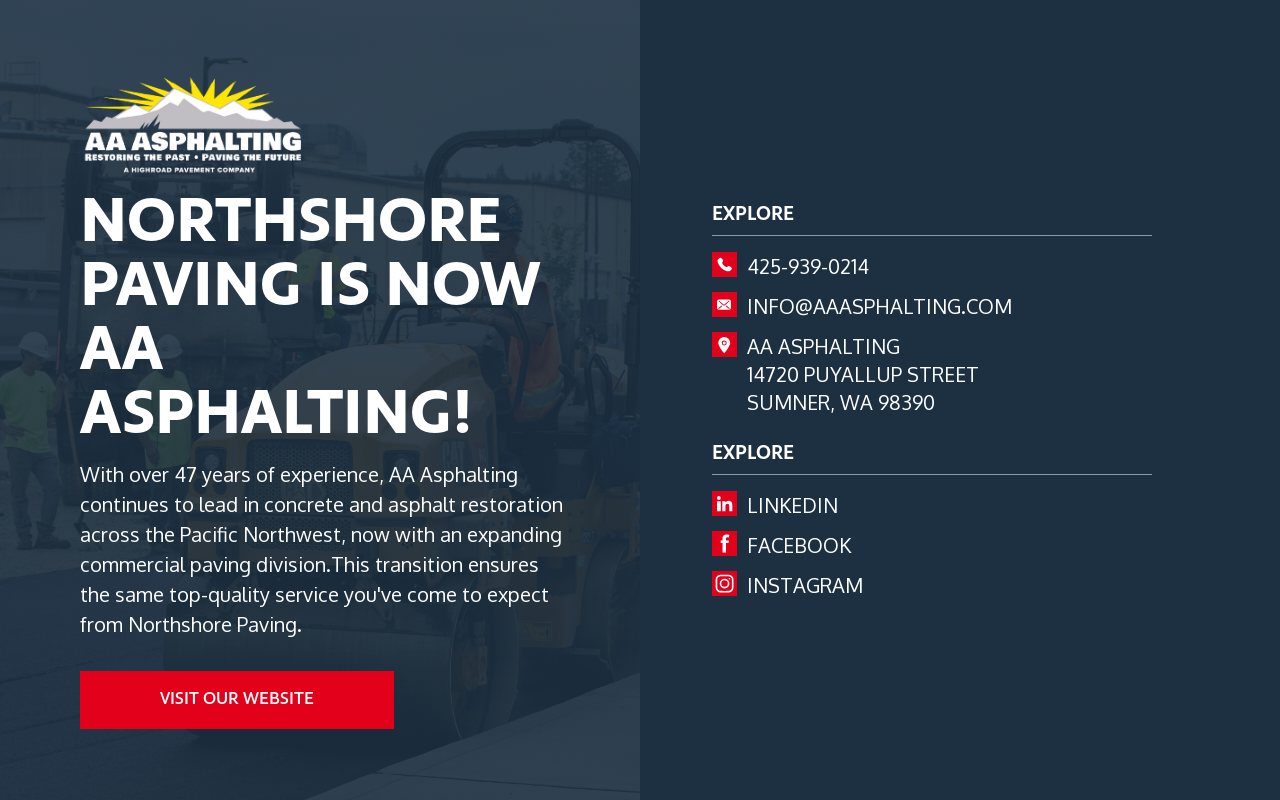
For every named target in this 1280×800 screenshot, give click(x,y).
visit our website (237, 699)
